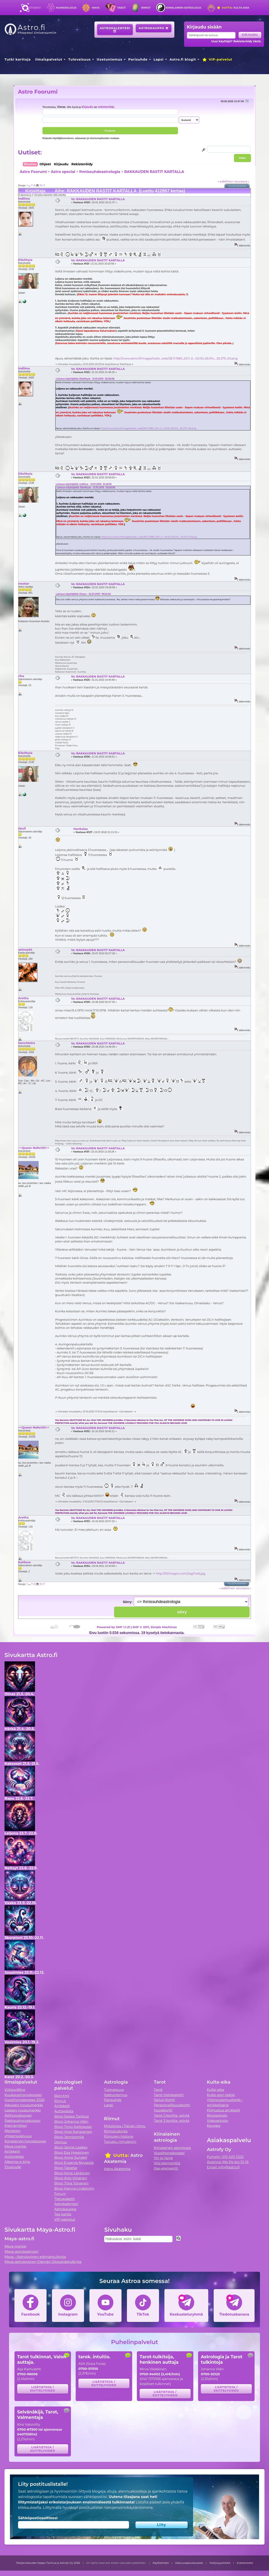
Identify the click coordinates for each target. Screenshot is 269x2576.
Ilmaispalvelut (48, 59)
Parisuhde (137, 59)
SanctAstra (26, 1043)
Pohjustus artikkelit (223, 2110)
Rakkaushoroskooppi (23, 2120)
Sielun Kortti (164, 2100)
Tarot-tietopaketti (169, 2095)
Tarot (121, 7)
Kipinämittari (16, 2125)
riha (21, 676)
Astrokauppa (153, 28)
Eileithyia (25, 260)
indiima (24, 198)
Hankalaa (80, 829)
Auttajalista (14, 2156)
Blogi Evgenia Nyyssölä (74, 2162)
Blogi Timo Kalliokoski (73, 2127)
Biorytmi (61, 2096)
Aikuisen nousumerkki (24, 2105)
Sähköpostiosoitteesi (38, 2518)
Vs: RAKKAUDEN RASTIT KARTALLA (98, 199)
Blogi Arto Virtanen (70, 2178)
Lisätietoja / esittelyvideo (42, 2388)
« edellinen (226, 181)
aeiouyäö (25, 949)
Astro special (63, 172)
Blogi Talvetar (65, 2168)
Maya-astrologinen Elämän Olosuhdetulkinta (43, 2262)
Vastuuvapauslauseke (189, 2562)
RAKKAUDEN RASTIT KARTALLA (154, 172)
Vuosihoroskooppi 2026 (24, 2100)
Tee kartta (62, 2214)
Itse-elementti (166, 2168)
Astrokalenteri (115, 29)
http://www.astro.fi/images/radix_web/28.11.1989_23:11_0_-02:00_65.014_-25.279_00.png (175, 358)
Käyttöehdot (161, 2562)
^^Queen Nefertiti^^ (33, 1148)
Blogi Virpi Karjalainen (73, 2132)
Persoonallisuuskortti (172, 2105)
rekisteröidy (106, 107)
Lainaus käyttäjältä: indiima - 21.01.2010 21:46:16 (84, 484)
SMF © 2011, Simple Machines (154, 1627)
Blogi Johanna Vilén (71, 2121)
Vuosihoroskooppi (169, 2153)
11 (44, 185)
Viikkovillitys (15, 2089)
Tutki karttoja (18, 59)
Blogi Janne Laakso (70, 2147)
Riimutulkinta (116, 2131)
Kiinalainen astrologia (183, 7)
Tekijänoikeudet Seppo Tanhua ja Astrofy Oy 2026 (48, 2562)
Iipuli (22, 828)
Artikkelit (12, 2151)
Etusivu (35, 7)
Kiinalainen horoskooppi (25, 2141)
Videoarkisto (217, 2120)
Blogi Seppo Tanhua (71, 2116)
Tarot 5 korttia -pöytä (171, 2115)
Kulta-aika (233, 7)
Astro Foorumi (38, 91)
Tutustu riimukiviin (120, 2141)
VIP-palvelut (217, 59)
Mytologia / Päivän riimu (125, 2126)
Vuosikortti (163, 2110)
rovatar (23, 583)
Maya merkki (16, 2146)
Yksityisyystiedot (220, 2562)
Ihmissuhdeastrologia (99, 172)
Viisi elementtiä (167, 2163)
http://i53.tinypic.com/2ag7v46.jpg (180, 1573)
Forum (60, 2193)
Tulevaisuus (79, 59)
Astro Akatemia (117, 2169)
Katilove (24, 1562)
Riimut (145, 7)
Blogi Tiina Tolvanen (71, 2183)
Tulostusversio (237, 186)
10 (41, 185)
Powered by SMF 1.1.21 (113, 1627)
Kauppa (213, 2125)
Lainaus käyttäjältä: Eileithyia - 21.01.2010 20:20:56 (85, 378)
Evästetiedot (245, 2562)
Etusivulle (13, 2167)
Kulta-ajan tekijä (221, 2095)
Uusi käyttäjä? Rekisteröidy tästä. (236, 41)
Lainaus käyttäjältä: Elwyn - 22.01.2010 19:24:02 (83, 594)
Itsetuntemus (109, 59)
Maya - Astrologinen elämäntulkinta (35, 2257)
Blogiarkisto (217, 2115)
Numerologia (66, 7)
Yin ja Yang (163, 2158)
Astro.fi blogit (183, 59)
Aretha (23, 998)
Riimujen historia (118, 2136)
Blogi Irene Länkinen (72, 2173)
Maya (96, 7)
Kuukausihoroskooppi (23, 2095)
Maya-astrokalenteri (21, 2251)
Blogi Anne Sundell (70, 2157)
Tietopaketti (64, 2199)
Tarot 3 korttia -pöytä (171, 2120)
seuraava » (242, 181)
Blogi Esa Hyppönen (71, 2152)
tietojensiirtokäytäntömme (128, 2507)
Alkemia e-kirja (17, 2162)
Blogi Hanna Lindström (74, 2188)
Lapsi (159, 59)
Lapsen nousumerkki (23, 2110)
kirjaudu (87, 107)
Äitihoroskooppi (18, 2115)
